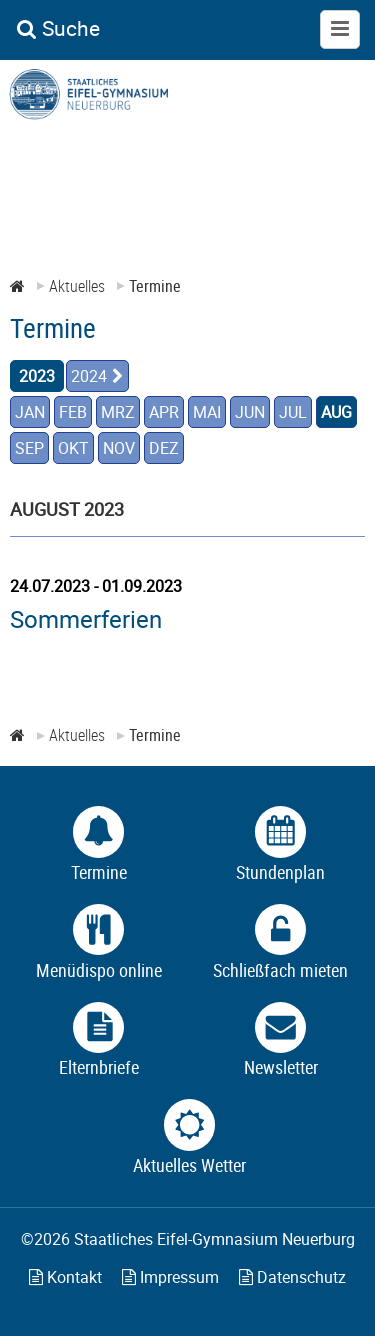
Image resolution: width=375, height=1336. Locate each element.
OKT (73, 448)
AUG (336, 412)
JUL (293, 412)
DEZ (164, 448)
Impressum (170, 1277)
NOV (119, 448)
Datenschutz (292, 1277)
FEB (73, 412)
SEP (29, 448)
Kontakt (65, 1277)
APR (164, 412)
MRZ (118, 412)
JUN (250, 412)
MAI (207, 412)
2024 (89, 376)
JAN (30, 412)
